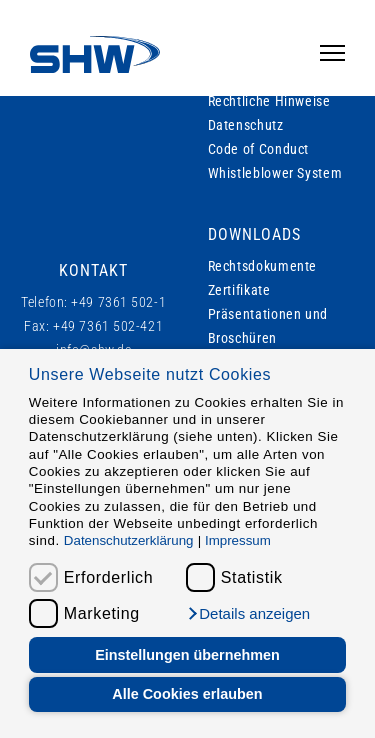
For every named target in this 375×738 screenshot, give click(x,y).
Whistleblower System (275, 173)
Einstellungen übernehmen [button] (187, 655)
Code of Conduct (259, 149)
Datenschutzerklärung (129, 540)
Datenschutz (246, 125)
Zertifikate (239, 290)
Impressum (238, 540)
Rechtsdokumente (263, 266)
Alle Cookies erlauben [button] (187, 694)
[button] (248, 614)
